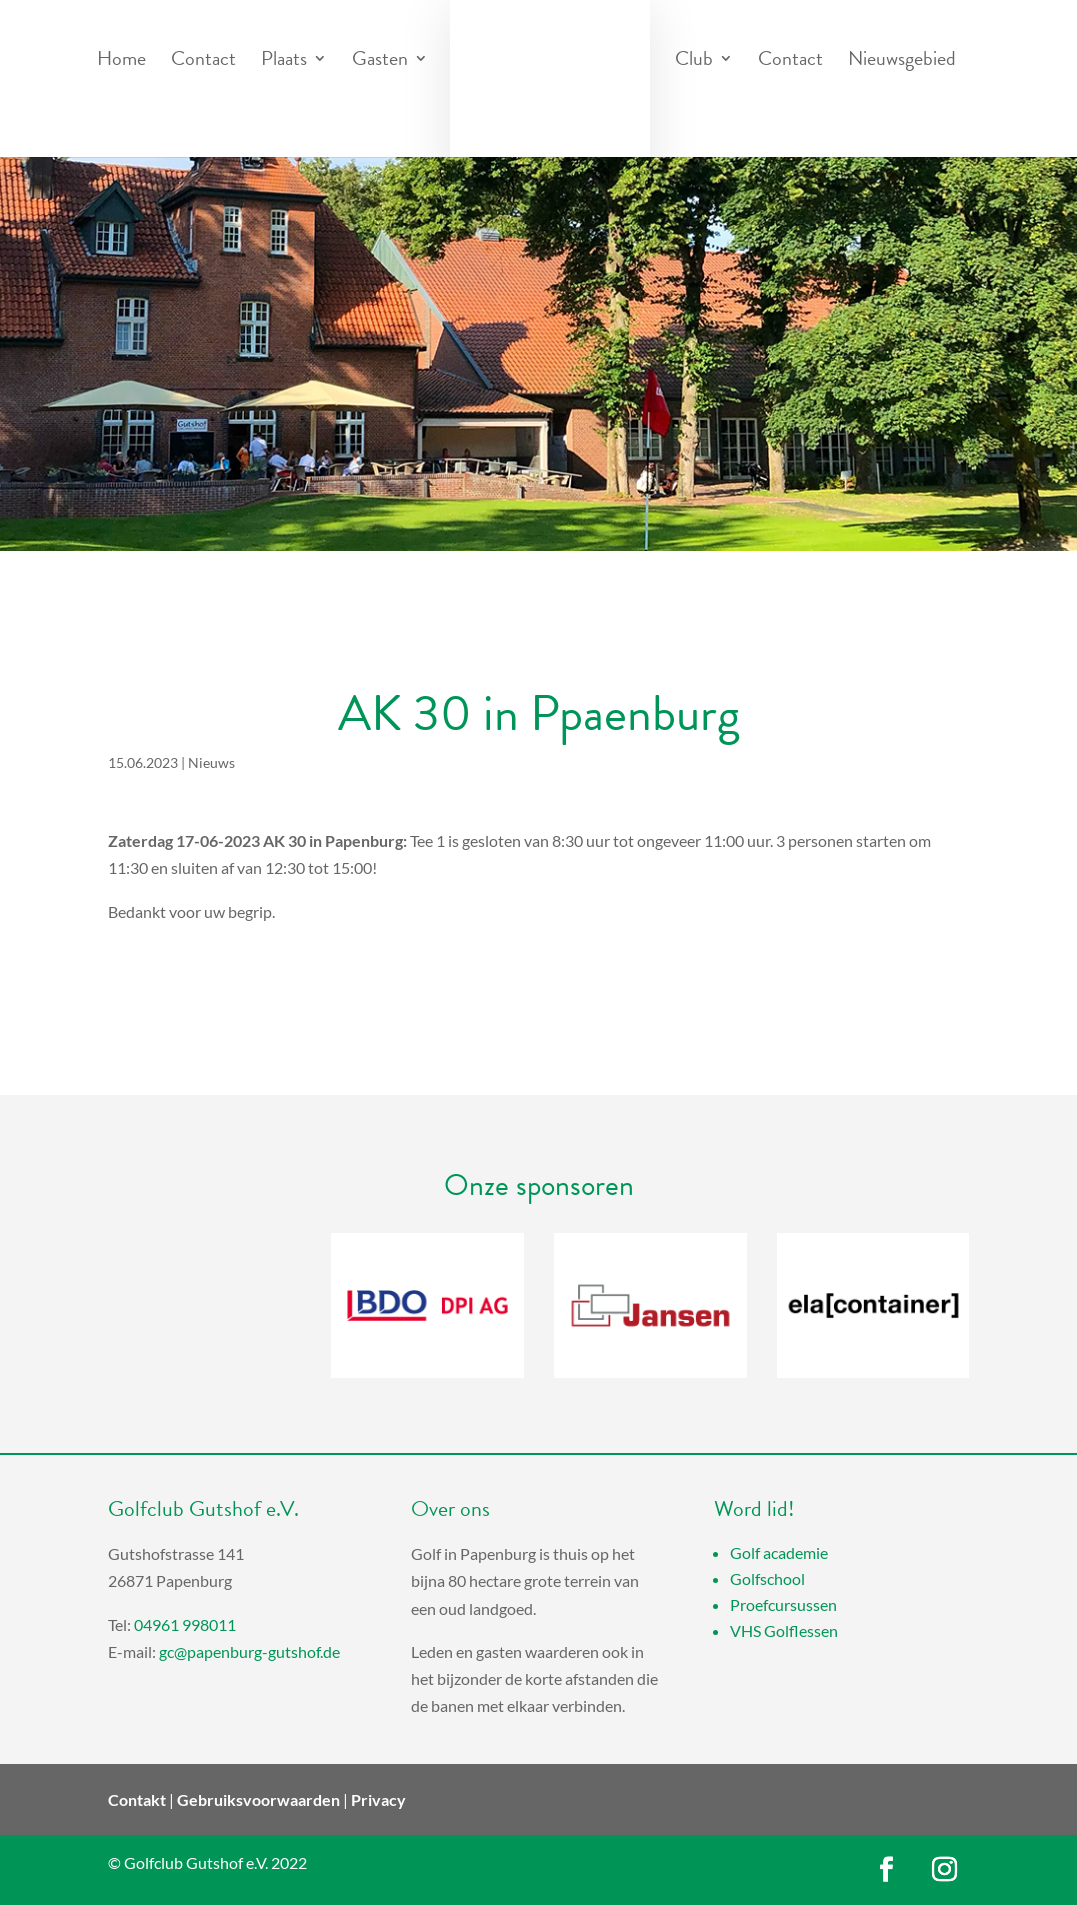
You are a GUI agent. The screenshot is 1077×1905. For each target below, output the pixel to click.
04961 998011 (185, 1624)
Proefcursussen (783, 1604)
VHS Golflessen (784, 1630)
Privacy (378, 1799)
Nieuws (211, 762)
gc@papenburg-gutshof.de (249, 1651)
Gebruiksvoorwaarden (258, 1799)
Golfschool (767, 1578)
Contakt (137, 1799)
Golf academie (779, 1552)
